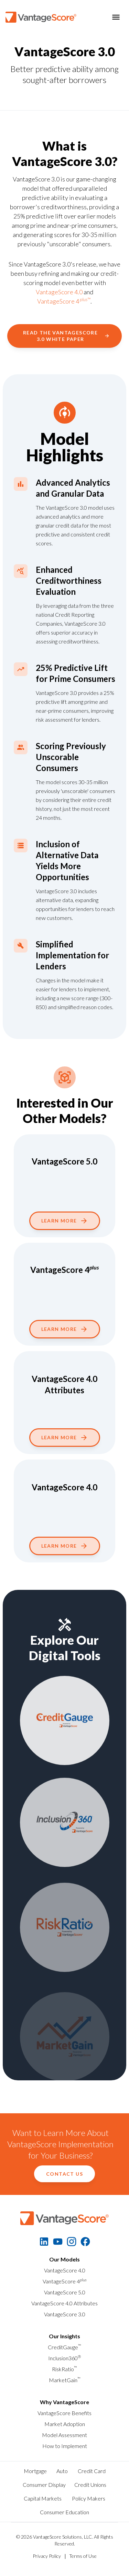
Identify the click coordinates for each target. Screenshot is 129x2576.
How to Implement (64, 2446)
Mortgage (35, 2471)
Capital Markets (43, 2498)
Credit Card (92, 2471)
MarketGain (64, 2380)
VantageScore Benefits (64, 2413)
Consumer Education (64, 2512)
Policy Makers (88, 2498)
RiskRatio (64, 2369)
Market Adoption (64, 2424)
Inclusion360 (64, 2358)
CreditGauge (64, 2347)
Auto (62, 2471)
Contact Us (64, 2174)
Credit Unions (90, 2484)
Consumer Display (44, 2484)
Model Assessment (64, 2435)
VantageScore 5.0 (64, 2292)
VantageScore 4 (65, 2281)
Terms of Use (83, 2556)
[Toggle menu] (115, 17)
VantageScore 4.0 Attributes (64, 2303)
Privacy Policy (47, 2556)
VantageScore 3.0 (64, 2314)
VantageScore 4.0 (59, 292)
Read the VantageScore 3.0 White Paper (66, 336)
